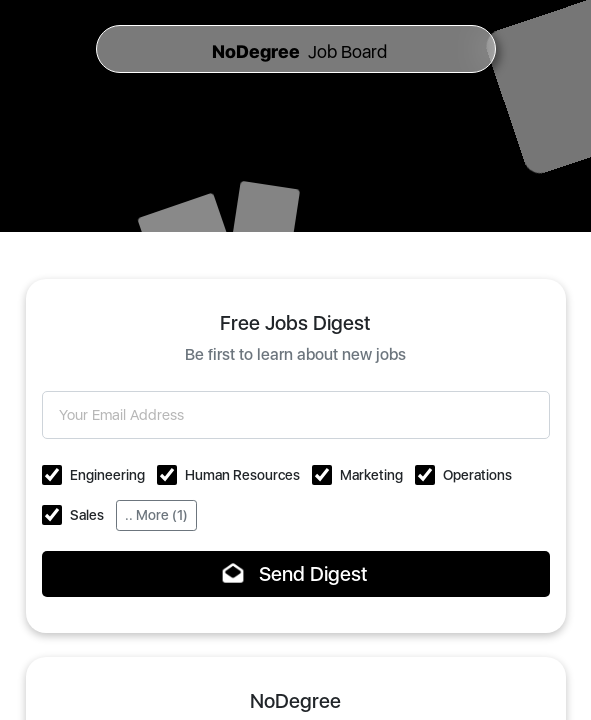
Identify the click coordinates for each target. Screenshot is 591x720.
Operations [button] (477, 475)
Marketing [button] (371, 475)
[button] (52, 475)
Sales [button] (87, 515)
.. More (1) (156, 515)
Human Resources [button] (242, 475)
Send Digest (295, 574)
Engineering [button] (107, 475)
